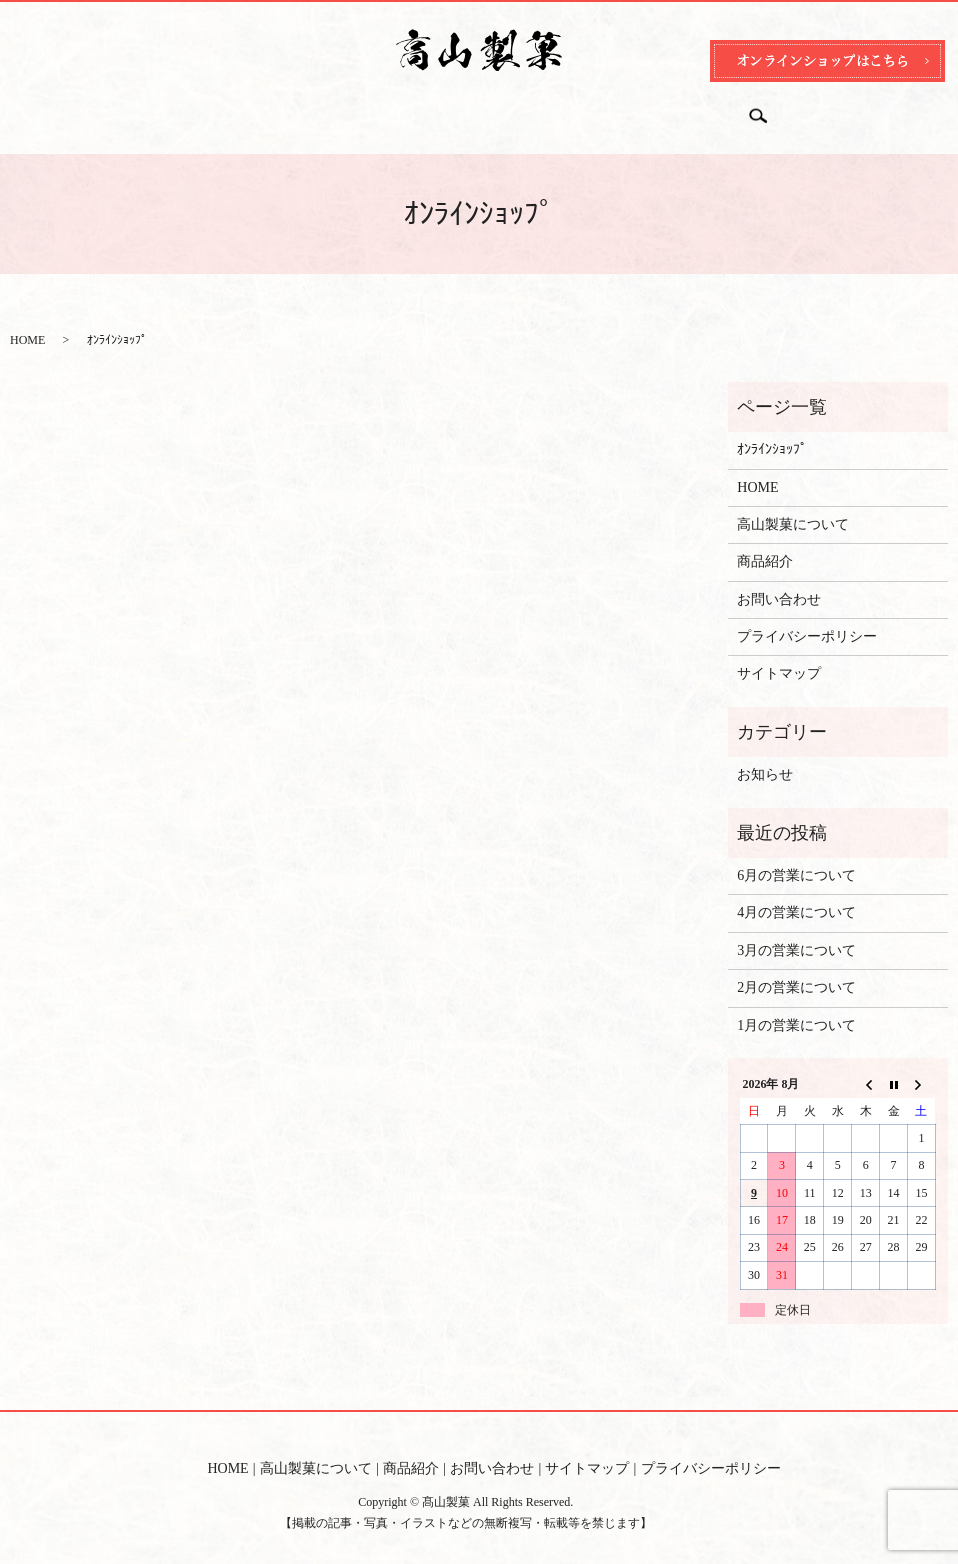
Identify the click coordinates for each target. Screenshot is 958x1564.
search (767, 109)
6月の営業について (796, 856)
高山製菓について (324, 108)
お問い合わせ (534, 108)
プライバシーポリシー (807, 617)
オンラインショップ (667, 108)
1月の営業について (796, 1006)
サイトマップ (779, 654)
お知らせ (765, 755)
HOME (218, 108)
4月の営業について (796, 893)
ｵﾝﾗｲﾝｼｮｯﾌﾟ (772, 430)
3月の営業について (796, 931)
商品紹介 (436, 108)
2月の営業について (796, 968)
